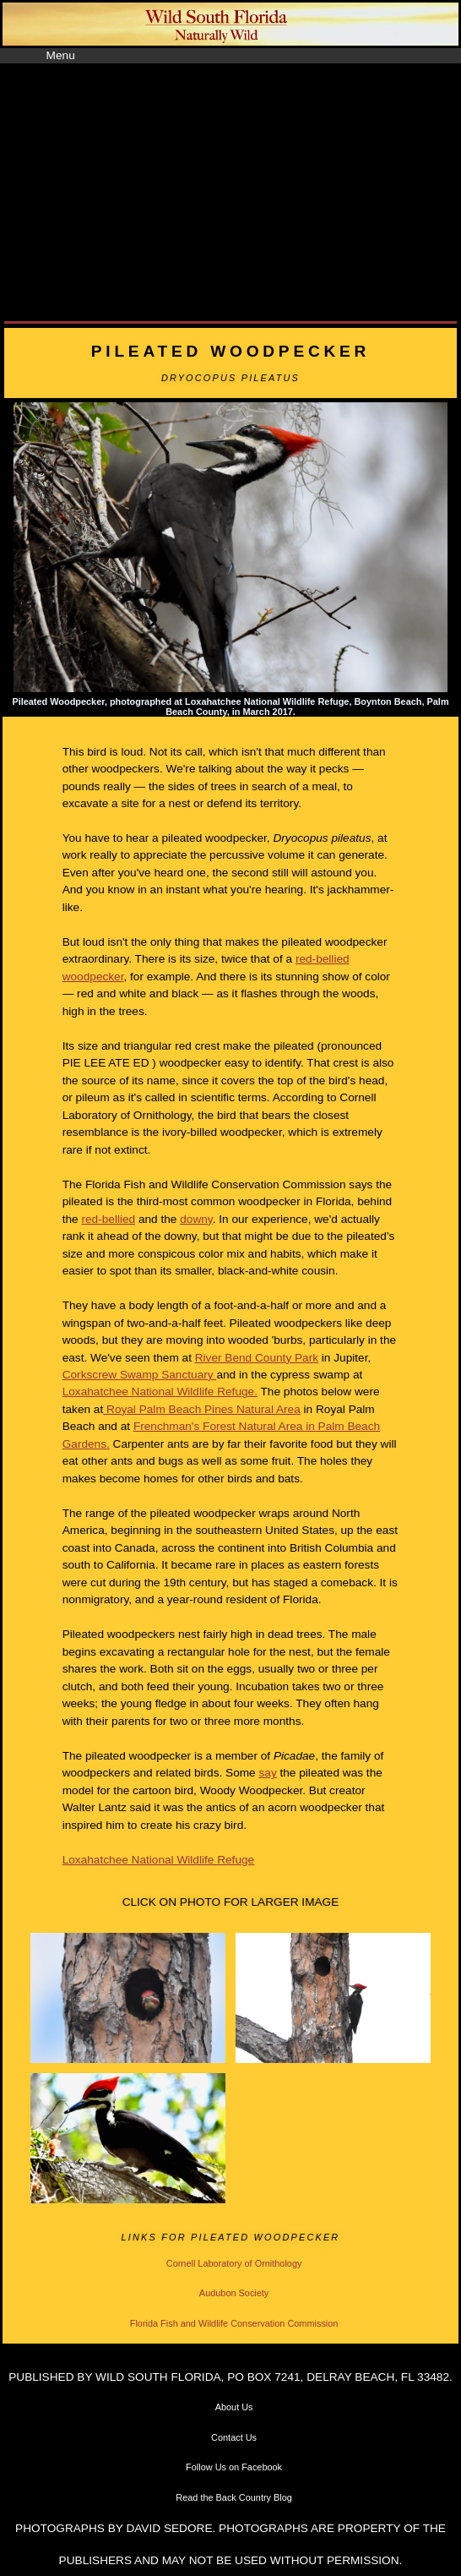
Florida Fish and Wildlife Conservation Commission (234, 2323)
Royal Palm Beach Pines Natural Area (202, 1409)
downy (196, 1219)
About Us (234, 2407)
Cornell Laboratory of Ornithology (234, 2263)
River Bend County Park (256, 1357)
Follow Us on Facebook (234, 2467)
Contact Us (234, 2437)
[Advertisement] (230, 190)
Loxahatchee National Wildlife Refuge (158, 1859)
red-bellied (108, 1219)
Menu (60, 55)
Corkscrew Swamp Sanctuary (139, 1374)
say (267, 1772)
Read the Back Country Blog (234, 2497)
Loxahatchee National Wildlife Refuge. (160, 1391)
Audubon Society (233, 2293)
